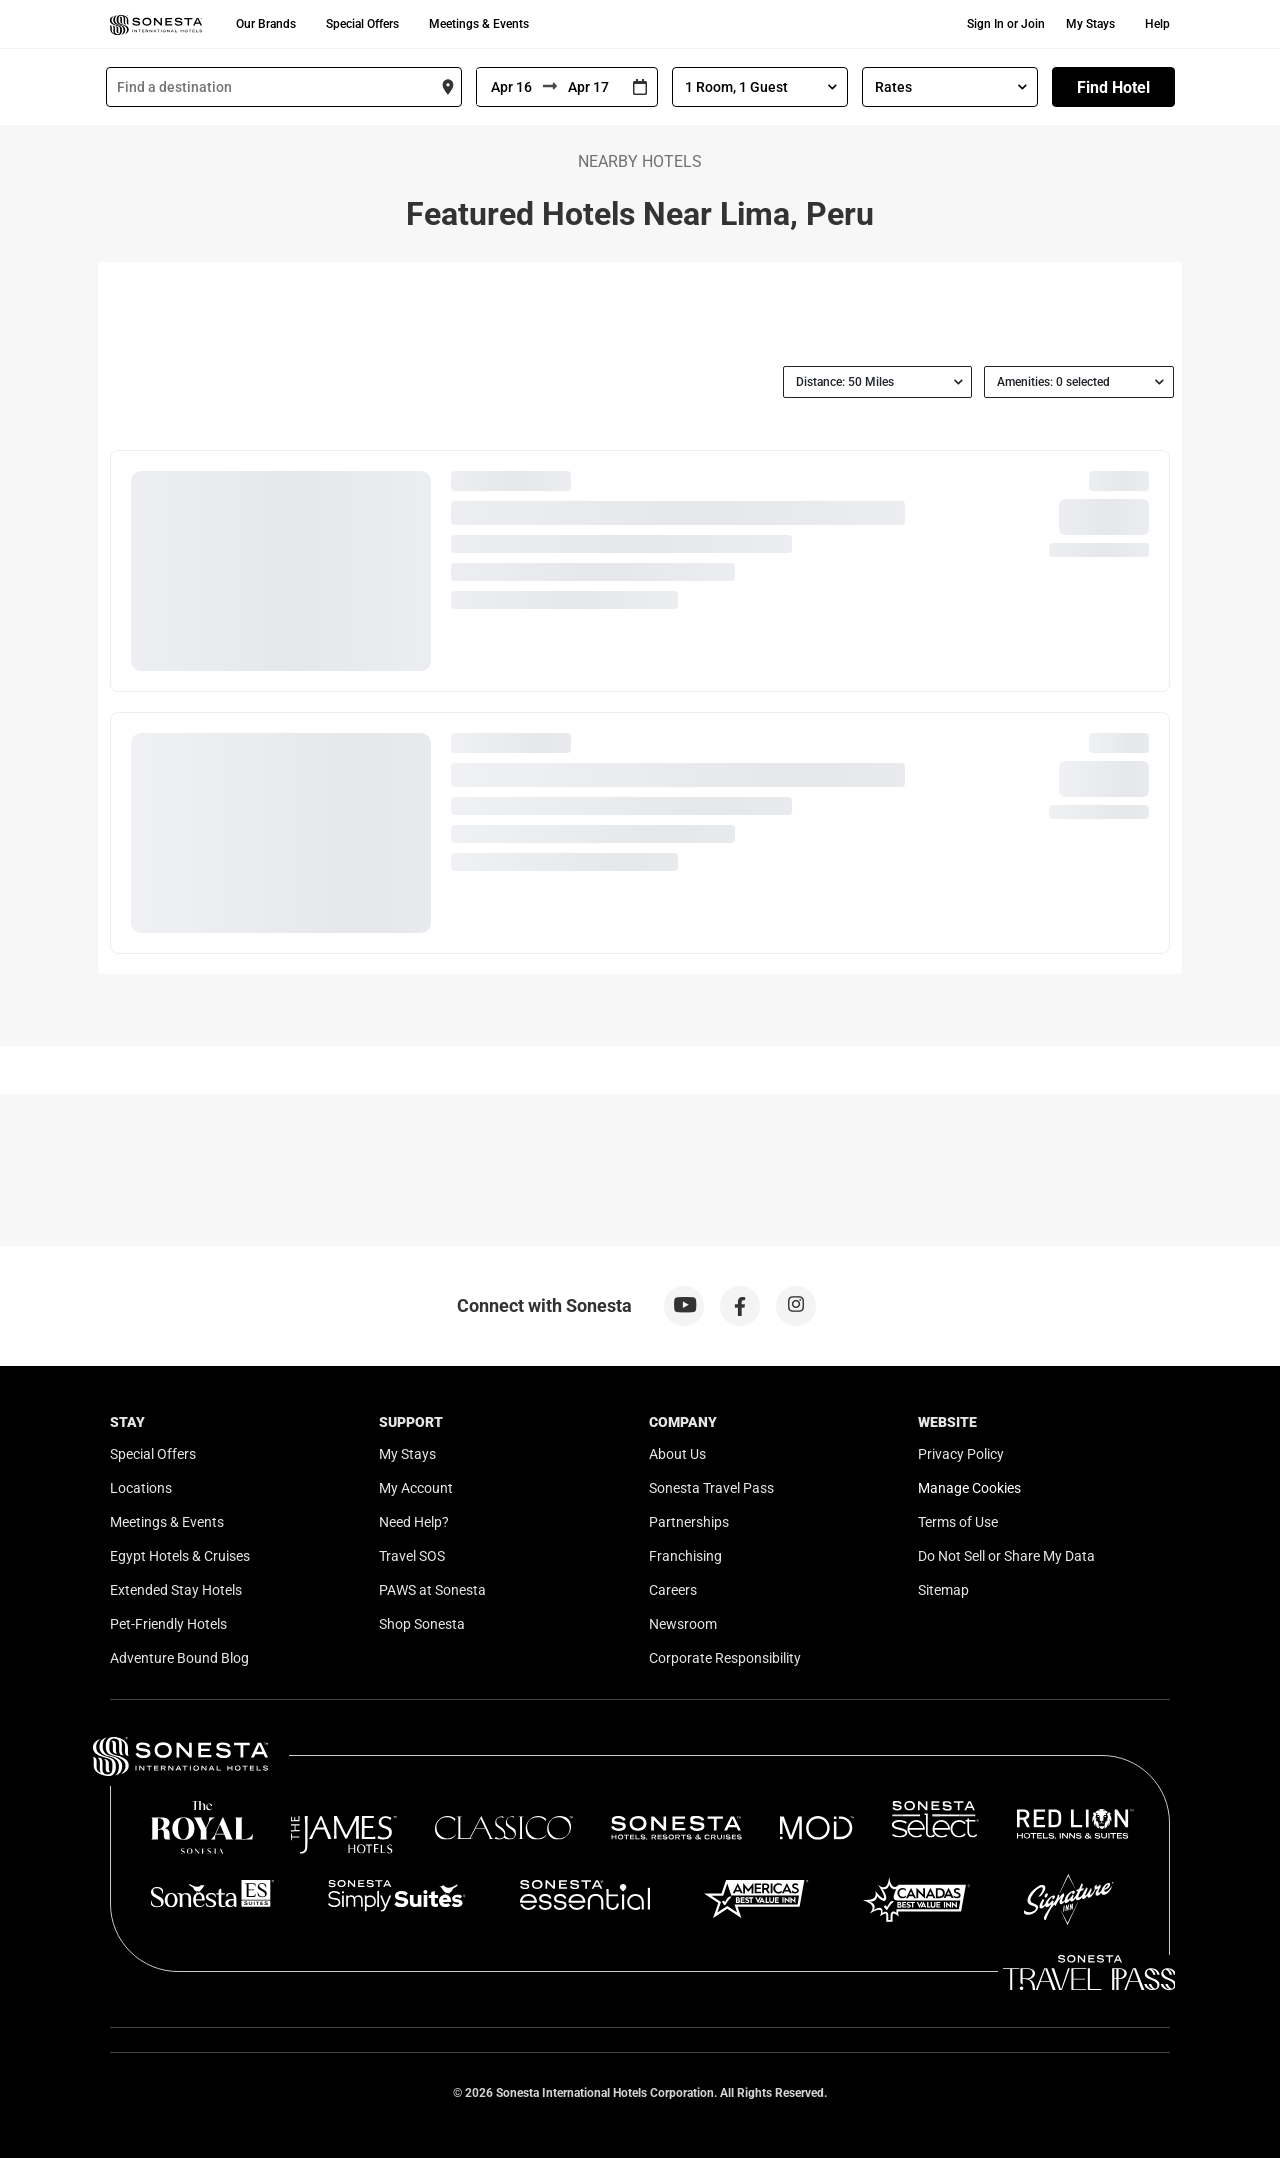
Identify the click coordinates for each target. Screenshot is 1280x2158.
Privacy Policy (961, 1454)
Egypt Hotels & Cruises (180, 1556)
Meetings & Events (479, 24)
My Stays (1090, 24)
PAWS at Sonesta (432, 1590)
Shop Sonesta (422, 1624)
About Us (677, 1454)
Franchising (685, 1556)
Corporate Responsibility (725, 1658)
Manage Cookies (969, 1488)
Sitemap (943, 1590)
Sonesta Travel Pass (711, 1488)
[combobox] (284, 87)
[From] (510, 87)
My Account (416, 1488)
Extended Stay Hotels (176, 1590)
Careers (673, 1590)
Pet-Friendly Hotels (168, 1624)
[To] (590, 87)
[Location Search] (284, 87)
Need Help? (414, 1522)
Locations (141, 1488)
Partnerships (689, 1522)
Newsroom (683, 1624)
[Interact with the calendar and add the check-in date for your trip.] (640, 87)
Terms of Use (958, 1522)
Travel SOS (412, 1556)
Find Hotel (1113, 87)
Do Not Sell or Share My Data (1006, 1556)
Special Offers (362, 24)
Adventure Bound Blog (179, 1658)
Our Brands (266, 24)
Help (1157, 24)
